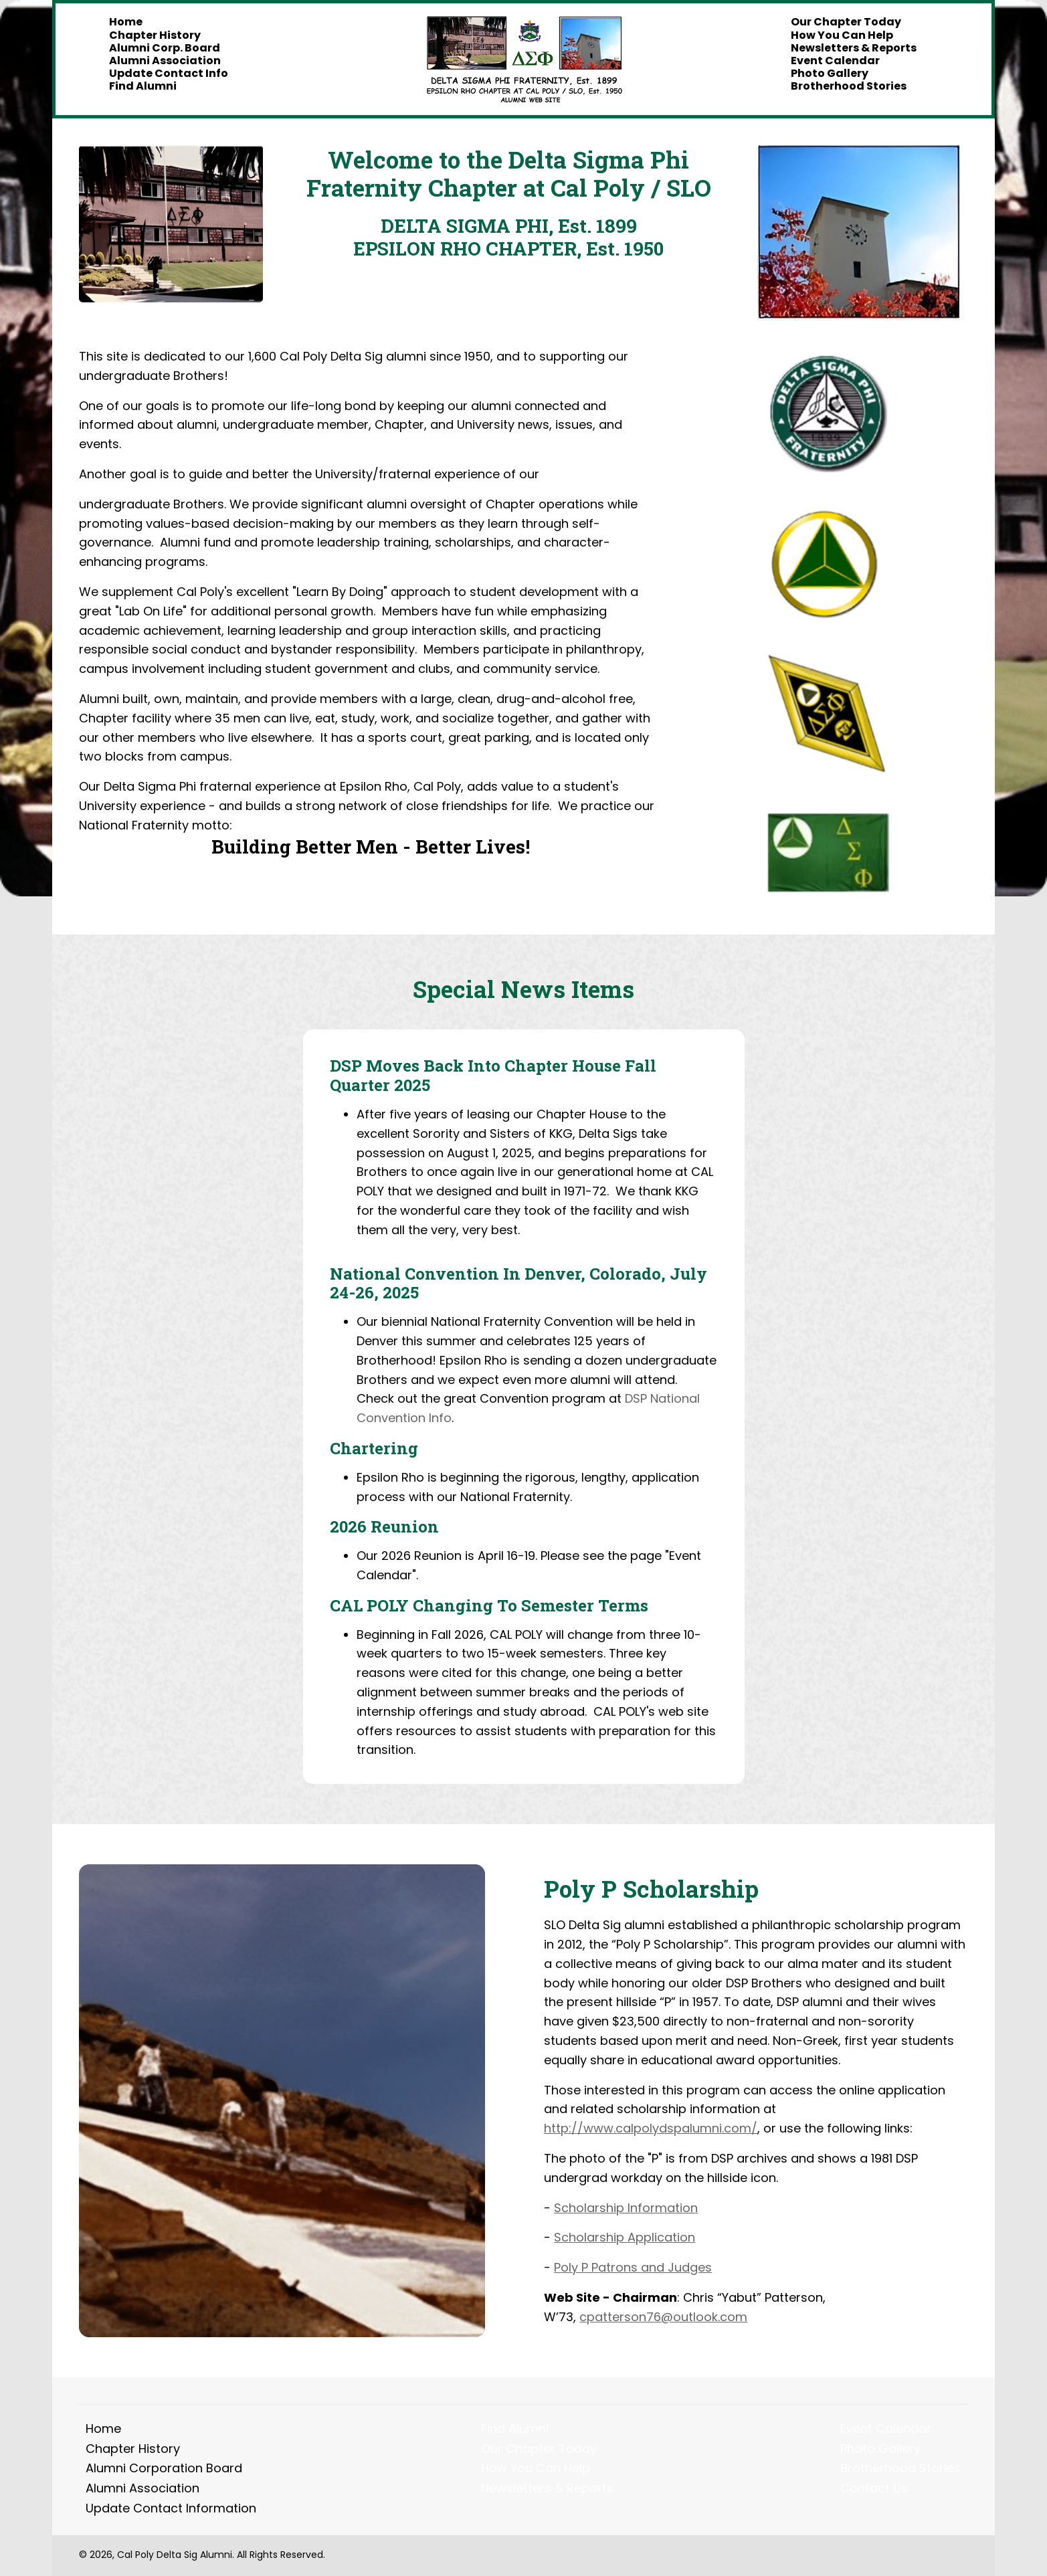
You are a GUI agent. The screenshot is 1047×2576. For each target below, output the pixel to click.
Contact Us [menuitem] (874, 2488)
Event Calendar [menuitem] (885, 2428)
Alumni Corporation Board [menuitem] (164, 2468)
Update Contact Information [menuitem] (171, 2508)
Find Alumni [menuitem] (515, 2428)
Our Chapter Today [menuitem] (539, 2448)
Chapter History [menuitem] (133, 2448)
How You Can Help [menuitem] (535, 2468)
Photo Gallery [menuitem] (880, 2448)
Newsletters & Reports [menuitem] (547, 2488)
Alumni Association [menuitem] (142, 2488)
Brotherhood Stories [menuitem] (900, 2468)
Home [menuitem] (103, 2428)
